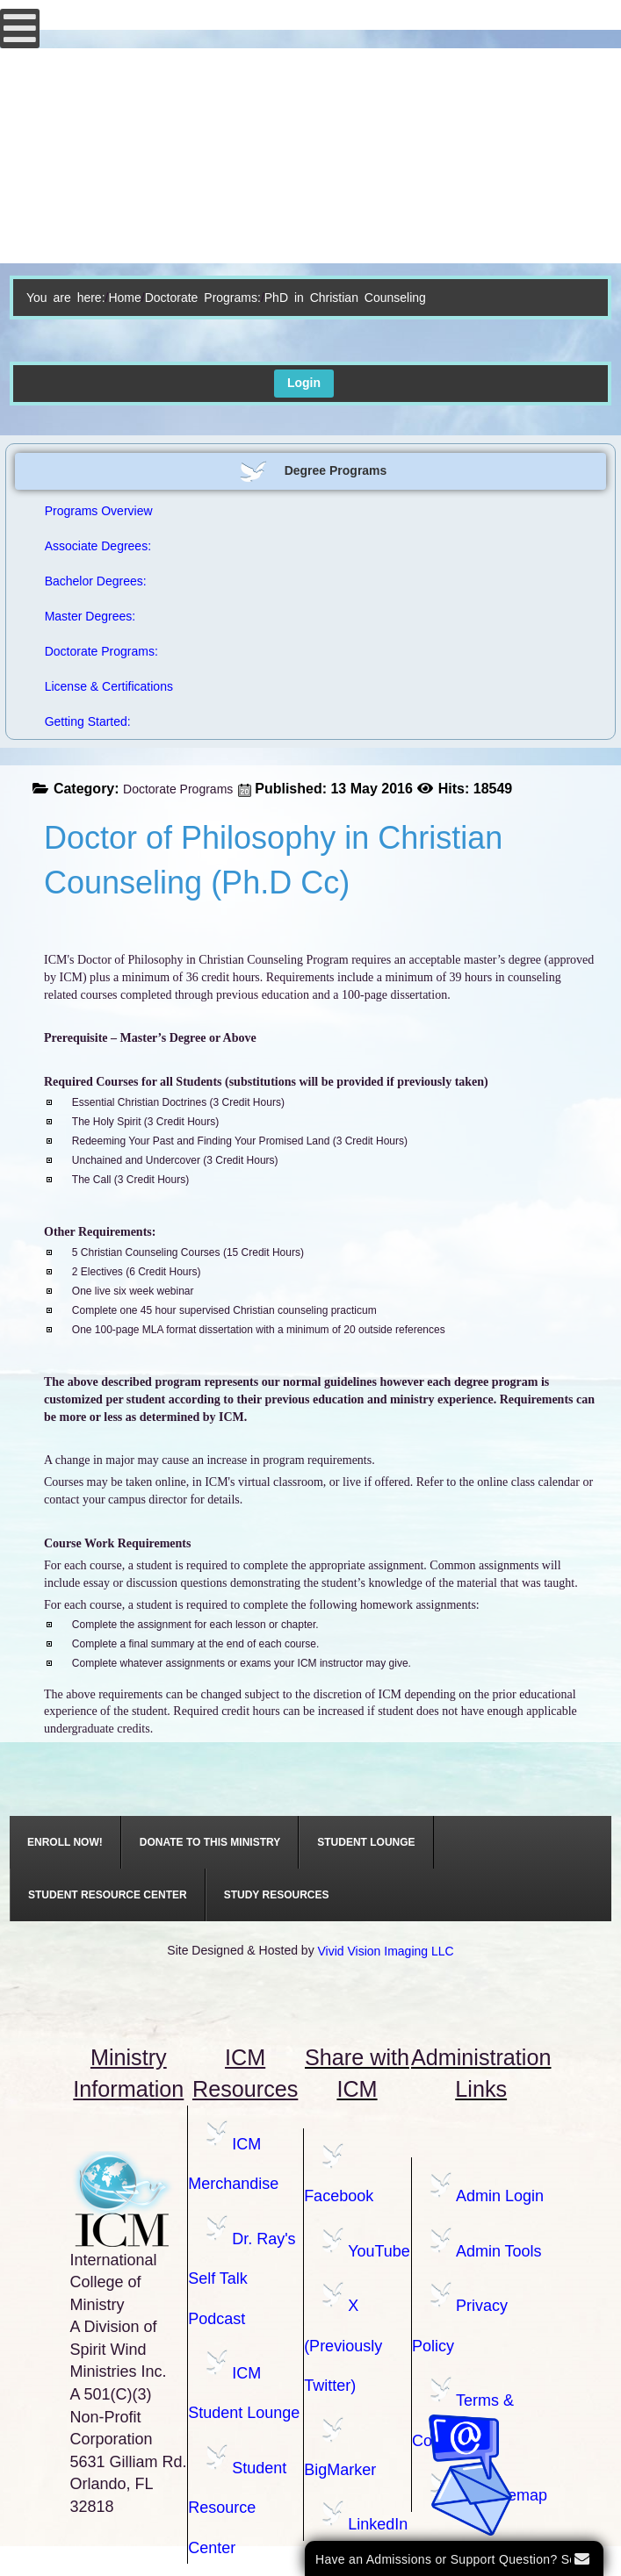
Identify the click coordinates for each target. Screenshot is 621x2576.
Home (124, 298)
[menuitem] (65, 1842)
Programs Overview (99, 511)
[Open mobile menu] (20, 28)
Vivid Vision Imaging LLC (386, 1951)
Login (304, 383)
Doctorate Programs (178, 789)
